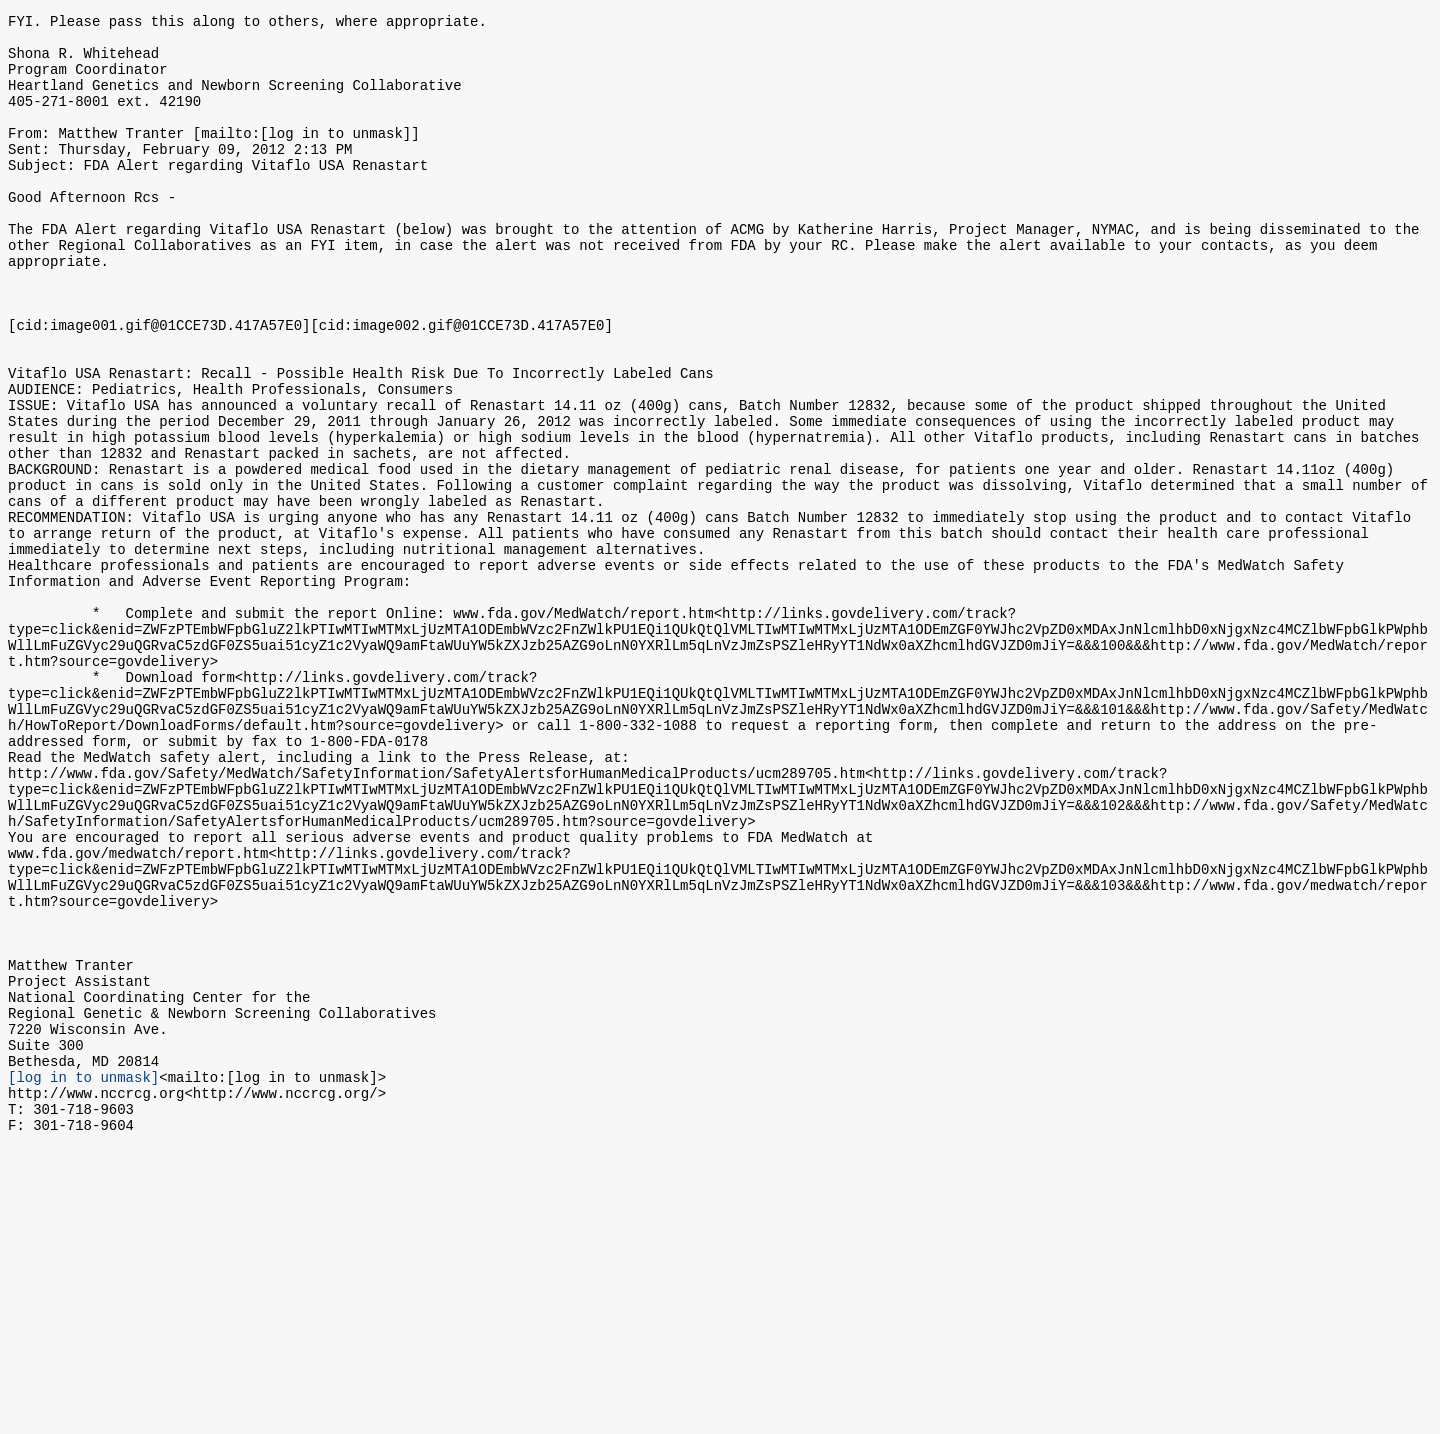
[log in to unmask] (83, 1277)
